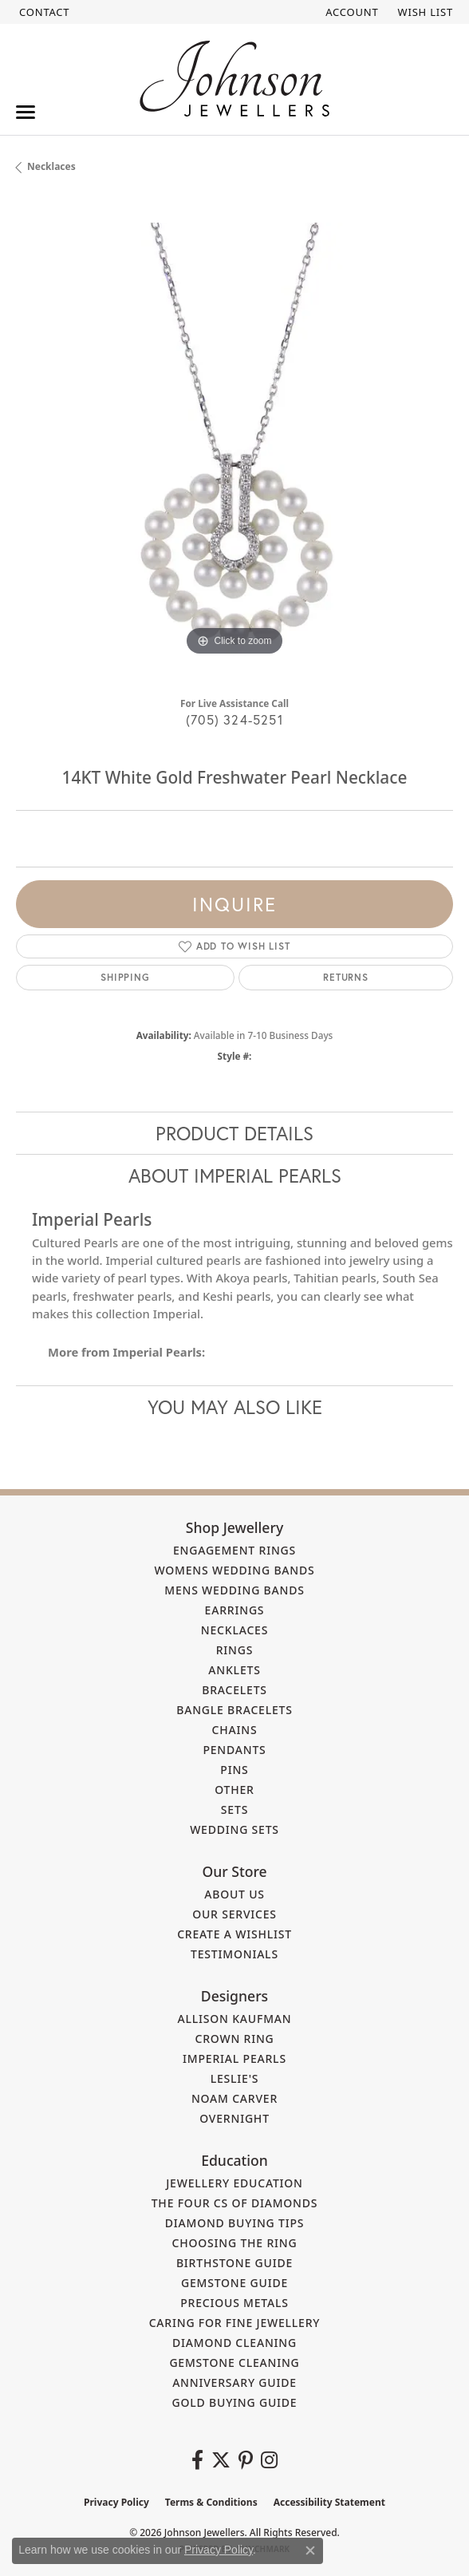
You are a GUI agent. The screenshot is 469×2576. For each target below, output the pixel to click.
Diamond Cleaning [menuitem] (234, 2342)
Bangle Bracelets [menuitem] (234, 1709)
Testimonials (234, 1954)
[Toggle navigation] (25, 112)
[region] (234, 441)
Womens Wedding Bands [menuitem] (234, 1570)
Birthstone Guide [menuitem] (234, 2262)
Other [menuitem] (234, 1789)
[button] (350, 12)
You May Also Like (235, 1407)
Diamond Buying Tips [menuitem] (235, 2222)
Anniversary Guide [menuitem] (234, 2382)
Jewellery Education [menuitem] (234, 2183)
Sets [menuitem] (234, 1809)
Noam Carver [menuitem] (234, 2098)
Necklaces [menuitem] (234, 1630)
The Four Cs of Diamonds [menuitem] (235, 2203)
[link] (42, 12)
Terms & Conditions (211, 2502)
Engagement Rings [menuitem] (234, 1550)
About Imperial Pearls (234, 1175)
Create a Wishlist (234, 1934)
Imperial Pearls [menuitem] (234, 2058)
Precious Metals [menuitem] (234, 2302)
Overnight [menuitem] (234, 2118)
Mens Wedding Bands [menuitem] (234, 1590)
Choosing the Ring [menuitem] (235, 2242)
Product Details (234, 1133)
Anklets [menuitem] (234, 1669)
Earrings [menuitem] (235, 1610)
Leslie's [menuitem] (235, 2078)
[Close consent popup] (310, 2550)
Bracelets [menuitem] (234, 1689)
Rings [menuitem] (235, 1649)
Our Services (234, 1914)
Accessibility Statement (329, 2502)
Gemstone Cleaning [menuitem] (234, 2362)
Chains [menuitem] (235, 1729)
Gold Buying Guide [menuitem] (235, 2402)
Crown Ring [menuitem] (234, 2038)
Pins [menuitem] (234, 1769)
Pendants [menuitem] (234, 1749)
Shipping (124, 977)
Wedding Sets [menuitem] (234, 1829)
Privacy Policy (116, 2502)
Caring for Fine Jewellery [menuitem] (235, 2322)
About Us (234, 1894)
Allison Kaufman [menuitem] (235, 2018)
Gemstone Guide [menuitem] (234, 2282)
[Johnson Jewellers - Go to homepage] (234, 78)
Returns (345, 977)
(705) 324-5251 (234, 719)
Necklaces (51, 166)
